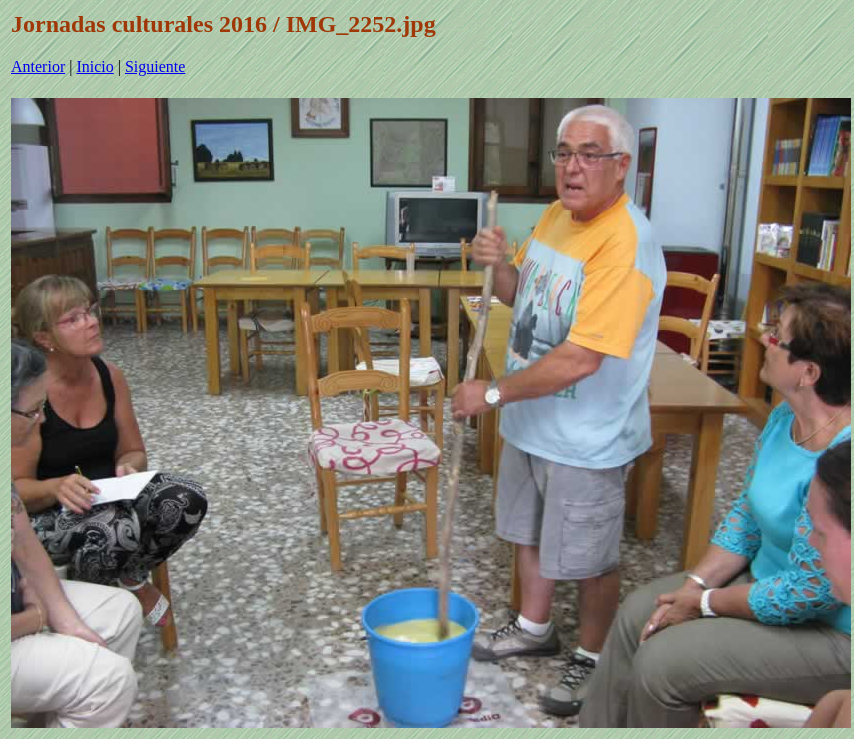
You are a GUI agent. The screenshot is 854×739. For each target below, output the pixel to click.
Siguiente (155, 66)
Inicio (94, 66)
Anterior (38, 66)
